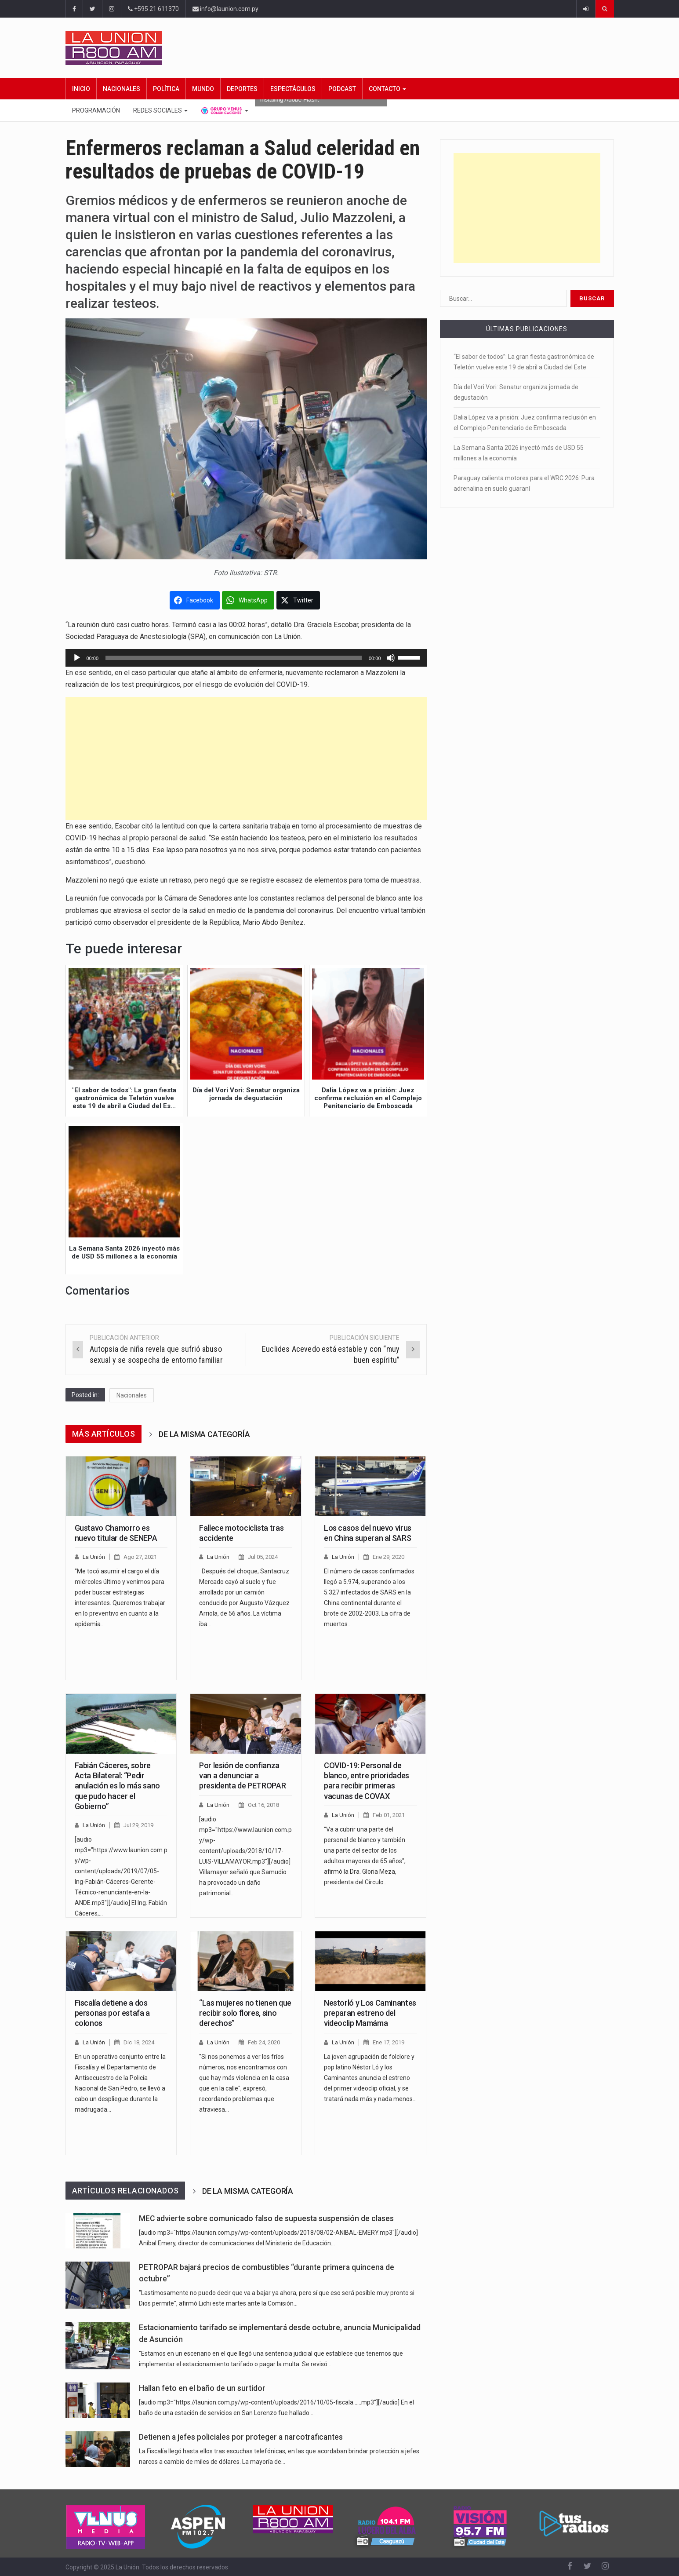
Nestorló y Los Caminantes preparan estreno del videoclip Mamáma (370, 2013)
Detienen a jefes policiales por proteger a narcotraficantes (241, 2437)
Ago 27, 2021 (140, 1557)
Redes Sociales (160, 110)
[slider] (233, 658)
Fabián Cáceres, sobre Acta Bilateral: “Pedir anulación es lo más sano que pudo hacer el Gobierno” (117, 1786)
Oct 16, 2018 (263, 1805)
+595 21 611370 (153, 8)
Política (166, 88)
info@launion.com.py (225, 8)
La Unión (94, 1557)
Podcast (342, 88)
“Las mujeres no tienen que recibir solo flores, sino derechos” (245, 2013)
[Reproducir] (77, 657)
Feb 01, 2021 (389, 1815)
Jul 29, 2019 (138, 1825)
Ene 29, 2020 (388, 1557)
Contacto (387, 88)
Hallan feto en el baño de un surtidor (202, 2388)
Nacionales (121, 88)
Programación (96, 110)
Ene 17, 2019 (388, 2042)
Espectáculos (293, 88)
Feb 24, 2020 (264, 2042)
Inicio (81, 88)
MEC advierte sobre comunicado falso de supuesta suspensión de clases (266, 2218)
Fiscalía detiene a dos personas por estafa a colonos (112, 2013)
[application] (246, 658)
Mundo (203, 88)
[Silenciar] (390, 657)
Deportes (242, 88)
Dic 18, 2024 (138, 2042)
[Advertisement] (246, 758)
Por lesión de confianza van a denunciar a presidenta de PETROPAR (242, 1776)
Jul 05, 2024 (263, 1557)
